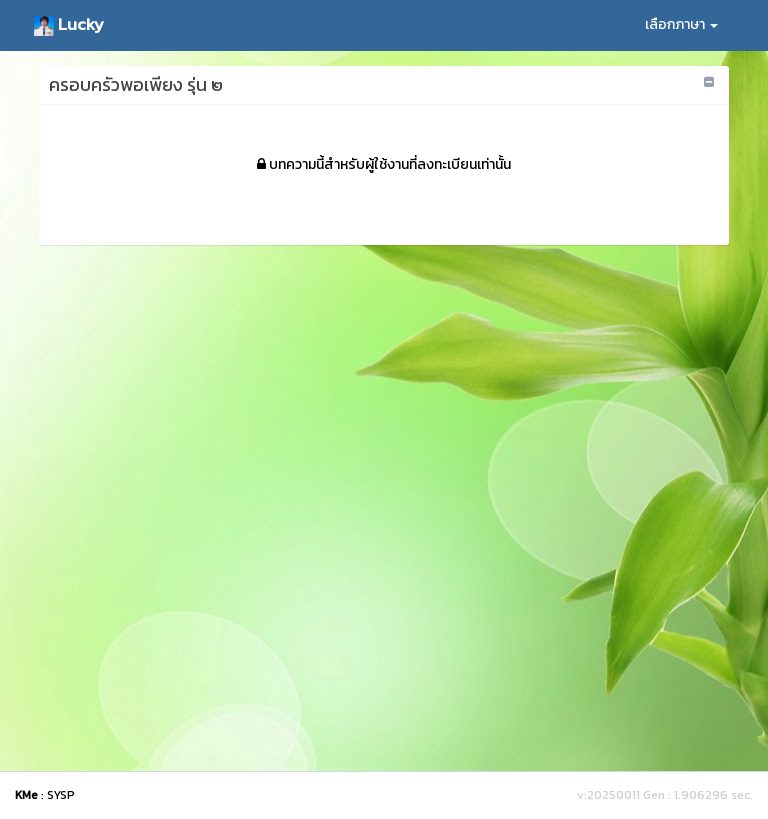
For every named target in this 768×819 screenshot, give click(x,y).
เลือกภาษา (681, 24)
